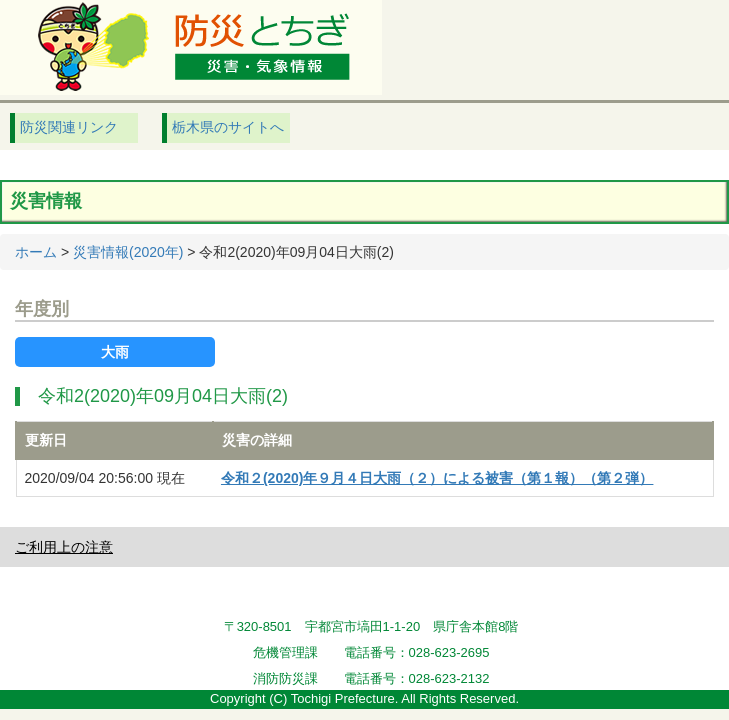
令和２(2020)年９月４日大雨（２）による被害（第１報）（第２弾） (437, 478)
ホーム (36, 252)
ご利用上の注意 (64, 547)
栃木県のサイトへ (228, 127)
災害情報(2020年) (128, 252)
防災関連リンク (69, 127)
